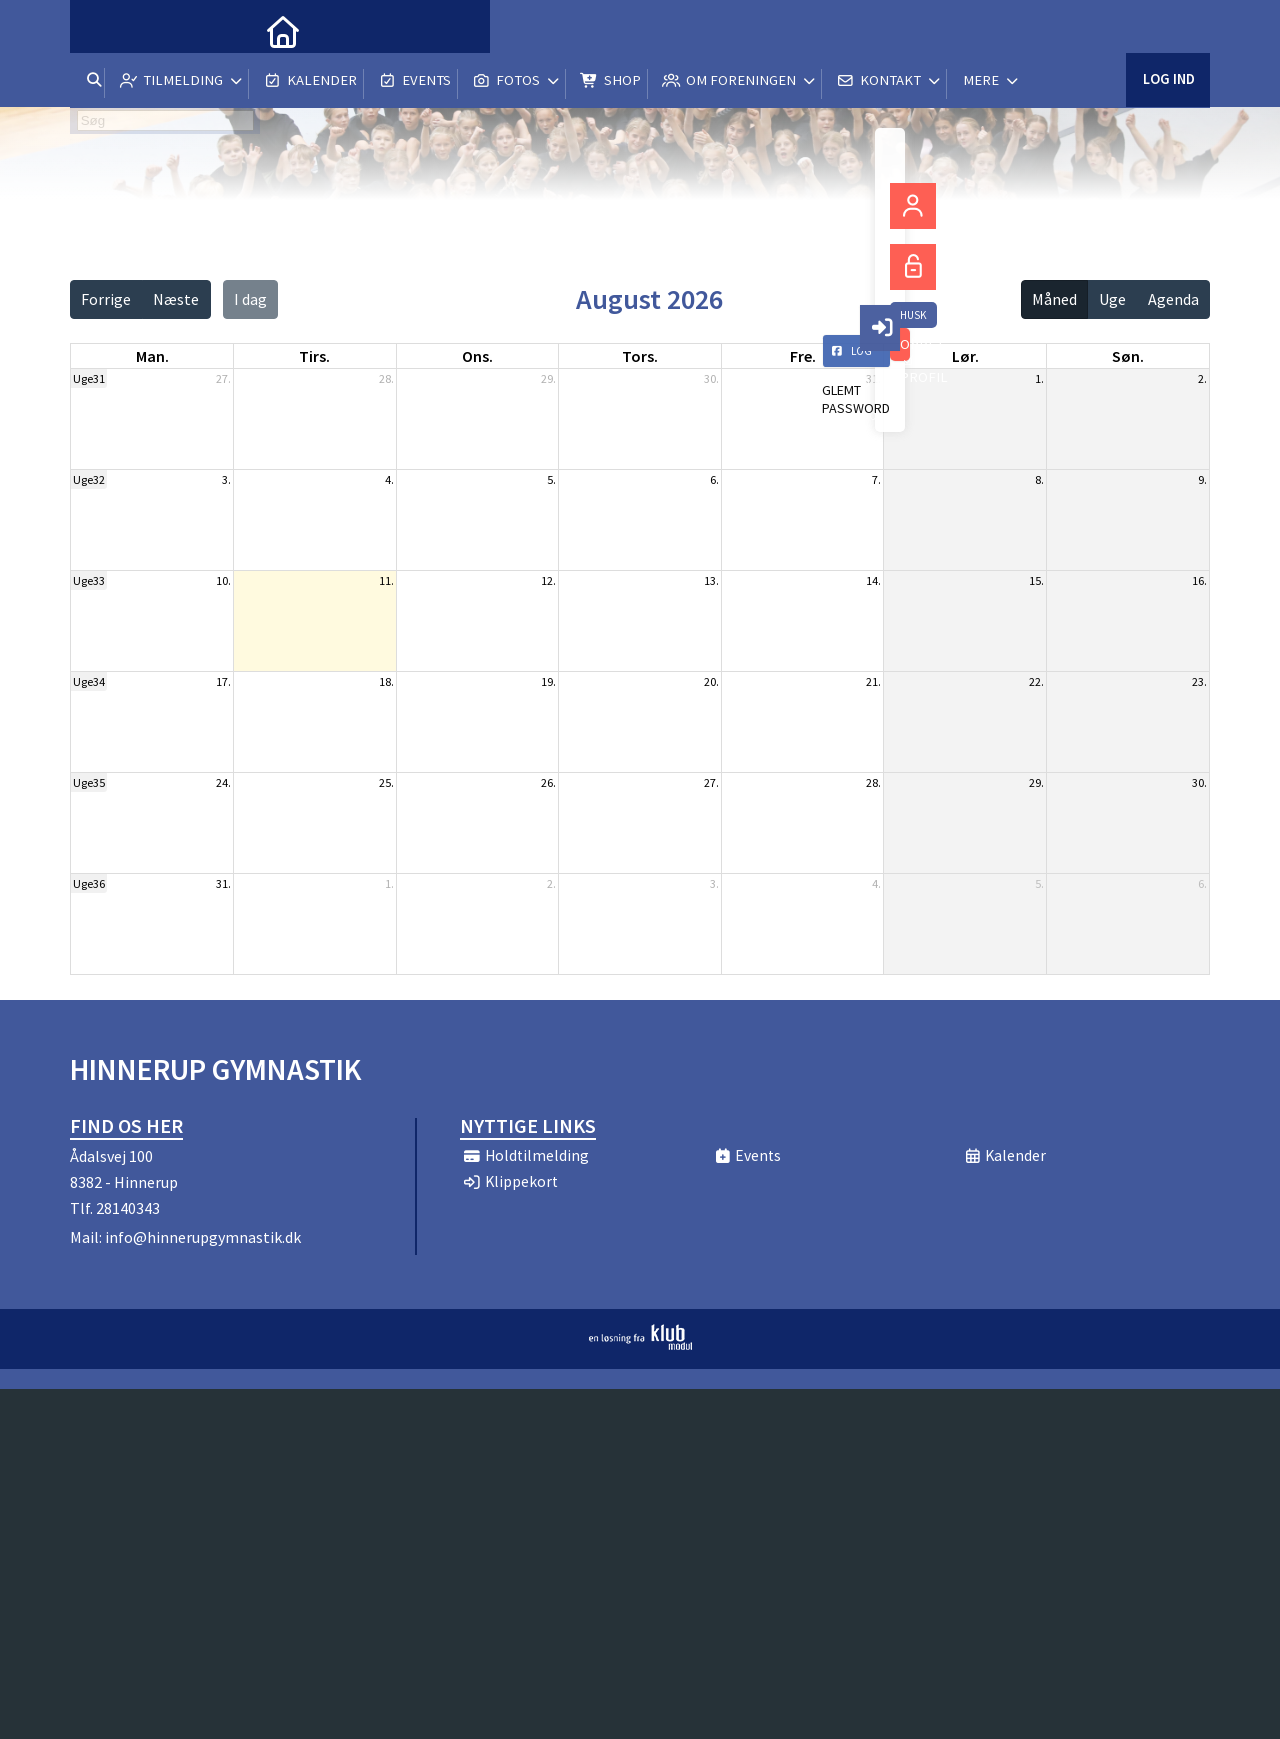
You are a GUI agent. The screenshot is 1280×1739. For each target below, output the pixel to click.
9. (1202, 479)
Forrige (106, 299)
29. (548, 378)
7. (876, 479)
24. (223, 782)
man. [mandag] (152, 356)
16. (1199, 580)
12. (548, 580)
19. (548, 681)
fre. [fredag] (803, 356)
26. (548, 782)
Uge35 (89, 782)
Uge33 (89, 580)
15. (1036, 580)
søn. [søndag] (1128, 356)
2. (1202, 378)
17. (223, 681)
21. (873, 681)
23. (1199, 681)
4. (389, 479)
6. (714, 479)
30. (711, 378)
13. (711, 580)
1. (1039, 378)
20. (711, 681)
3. (226, 479)
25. (386, 782)
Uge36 (89, 883)
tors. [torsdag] (640, 356)
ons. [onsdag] (477, 356)
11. (386, 580)
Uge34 (89, 681)
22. (1036, 681)
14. (873, 580)
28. (386, 378)
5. (551, 479)
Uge (1112, 299)
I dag (250, 299)
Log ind (1167, 29)
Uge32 (89, 479)
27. (223, 378)
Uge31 (89, 378)
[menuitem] (100, 30)
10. (223, 580)
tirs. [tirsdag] (314, 356)
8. (1039, 479)
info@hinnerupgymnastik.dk (203, 1237)
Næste (176, 299)
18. (386, 681)
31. (873, 378)
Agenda (1173, 299)
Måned (1054, 299)
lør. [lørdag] (965, 356)
